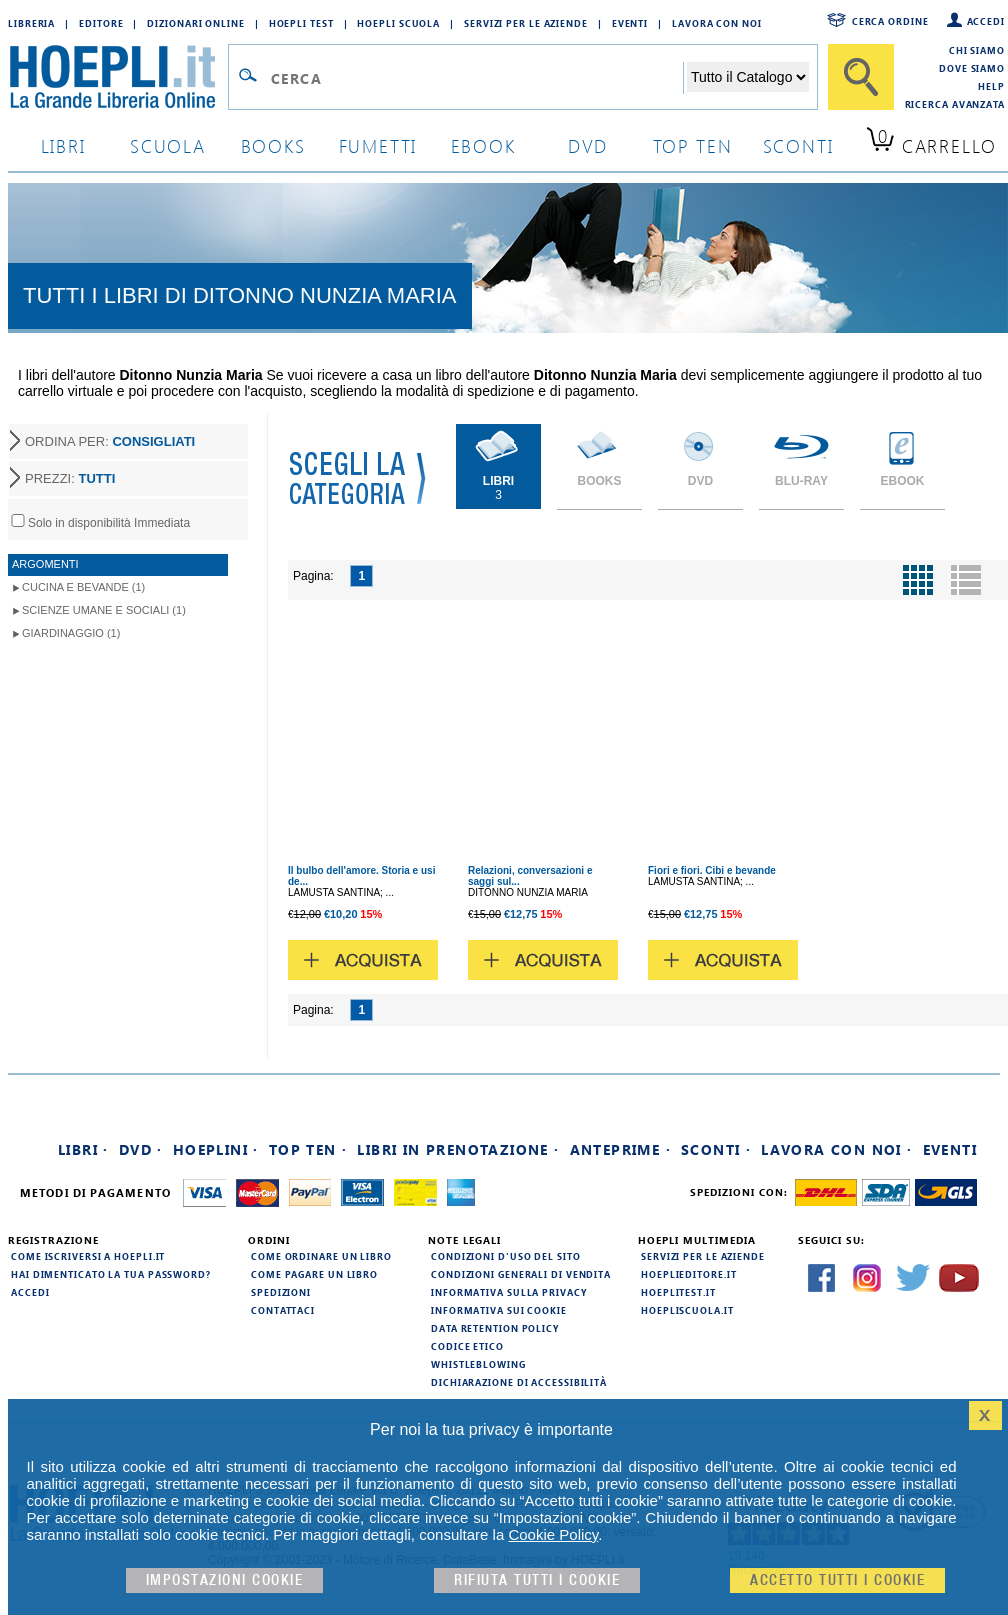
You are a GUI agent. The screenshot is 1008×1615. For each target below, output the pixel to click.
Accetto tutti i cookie (837, 1580)
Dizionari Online (195, 23)
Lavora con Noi (717, 23)
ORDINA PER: (110, 441)
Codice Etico (467, 1346)
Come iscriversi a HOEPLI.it (88, 1256)
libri (63, 145)
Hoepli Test (301, 23)
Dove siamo (972, 68)
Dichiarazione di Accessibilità (519, 1382)
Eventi (630, 23)
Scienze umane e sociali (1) (104, 610)
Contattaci (283, 1310)
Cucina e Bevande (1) (83, 587)
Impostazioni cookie (225, 1580)
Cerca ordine (890, 21)
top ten (693, 145)
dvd (588, 145)
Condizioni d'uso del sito (506, 1256)
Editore (101, 23)
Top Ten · (308, 1149)
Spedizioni (281, 1292)
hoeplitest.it (678, 1292)
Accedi (986, 21)
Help (991, 86)
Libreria (31, 23)
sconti (798, 145)
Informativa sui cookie (499, 1310)
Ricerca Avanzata (955, 104)
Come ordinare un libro (321, 1256)
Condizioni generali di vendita (521, 1274)
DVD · (141, 1149)
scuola (168, 145)
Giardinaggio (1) (71, 633)
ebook (483, 145)
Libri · (83, 1149)
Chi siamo (977, 50)
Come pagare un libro (314, 1274)
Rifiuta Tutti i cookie (537, 1580)
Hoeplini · (216, 1149)
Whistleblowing (478, 1364)
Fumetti (378, 145)
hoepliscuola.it (687, 1310)
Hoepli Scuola (398, 23)
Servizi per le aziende (526, 23)
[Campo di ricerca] (476, 78)
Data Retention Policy (495, 1328)
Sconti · (716, 1149)
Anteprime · (620, 1149)
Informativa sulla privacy (509, 1292)
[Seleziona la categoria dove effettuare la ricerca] (748, 77)
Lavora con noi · (836, 1149)
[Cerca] (861, 77)
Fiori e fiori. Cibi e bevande (712, 870)
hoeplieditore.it (688, 1274)
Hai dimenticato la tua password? (111, 1274)
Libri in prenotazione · (458, 1149)
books (273, 145)
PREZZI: (70, 478)
